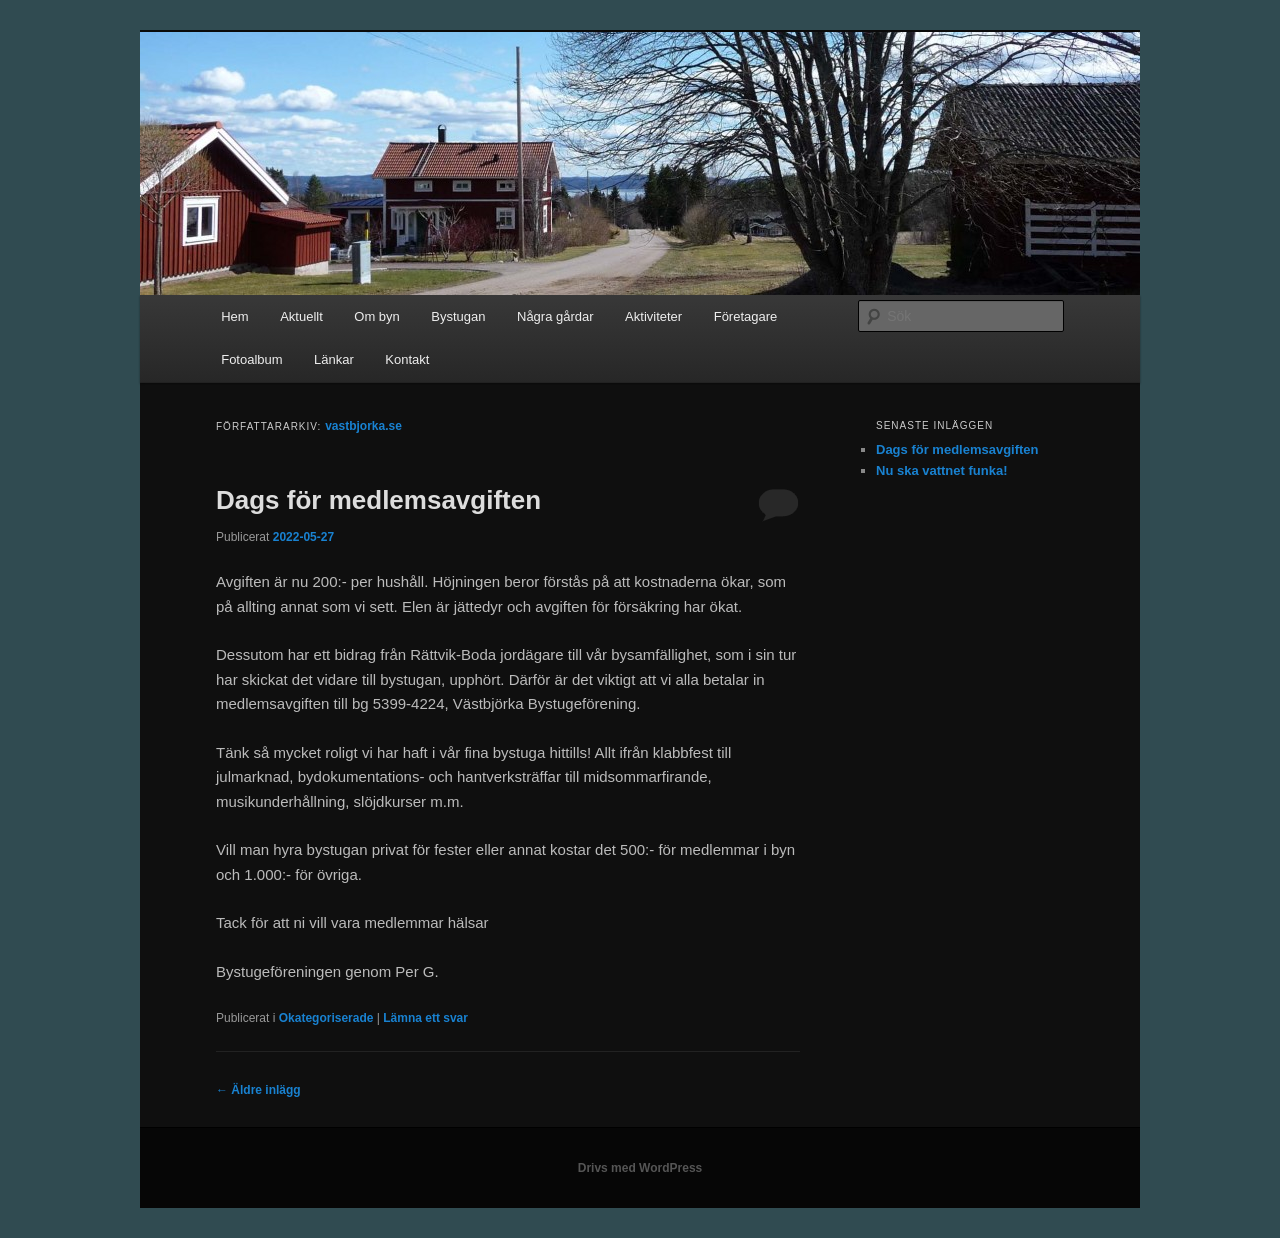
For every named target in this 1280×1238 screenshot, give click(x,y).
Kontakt (407, 359)
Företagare (746, 316)
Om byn (377, 316)
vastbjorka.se (363, 426)
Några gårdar (555, 316)
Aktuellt (301, 316)
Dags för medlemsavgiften (378, 500)
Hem (234, 316)
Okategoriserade (326, 1018)
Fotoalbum (251, 359)
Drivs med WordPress (640, 1168)
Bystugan (458, 316)
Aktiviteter (653, 316)
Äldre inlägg (258, 1090)
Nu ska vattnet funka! (941, 470)
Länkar (334, 359)
